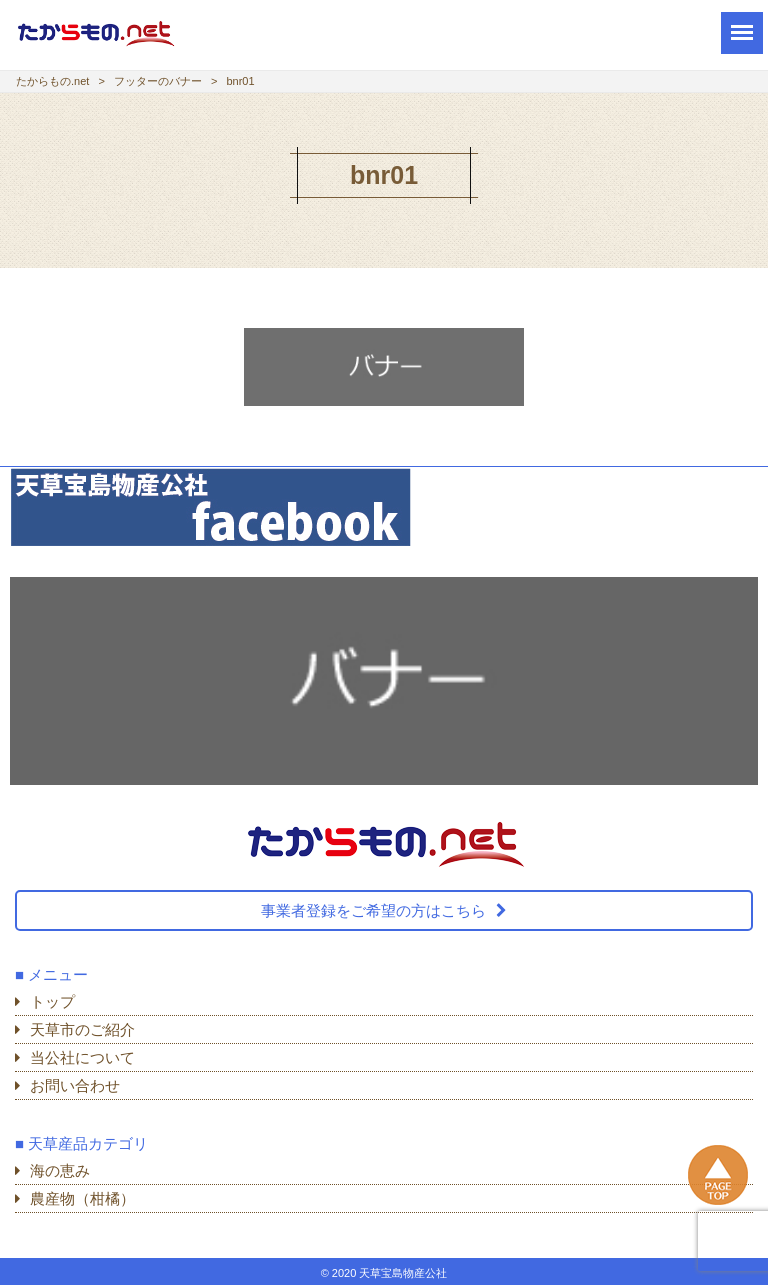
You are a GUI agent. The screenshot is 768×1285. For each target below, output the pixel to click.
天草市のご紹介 (82, 1029)
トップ (52, 1001)
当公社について (82, 1057)
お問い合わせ (75, 1085)
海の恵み (60, 1170)
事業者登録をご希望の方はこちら (373, 910)
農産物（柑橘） (82, 1198)
